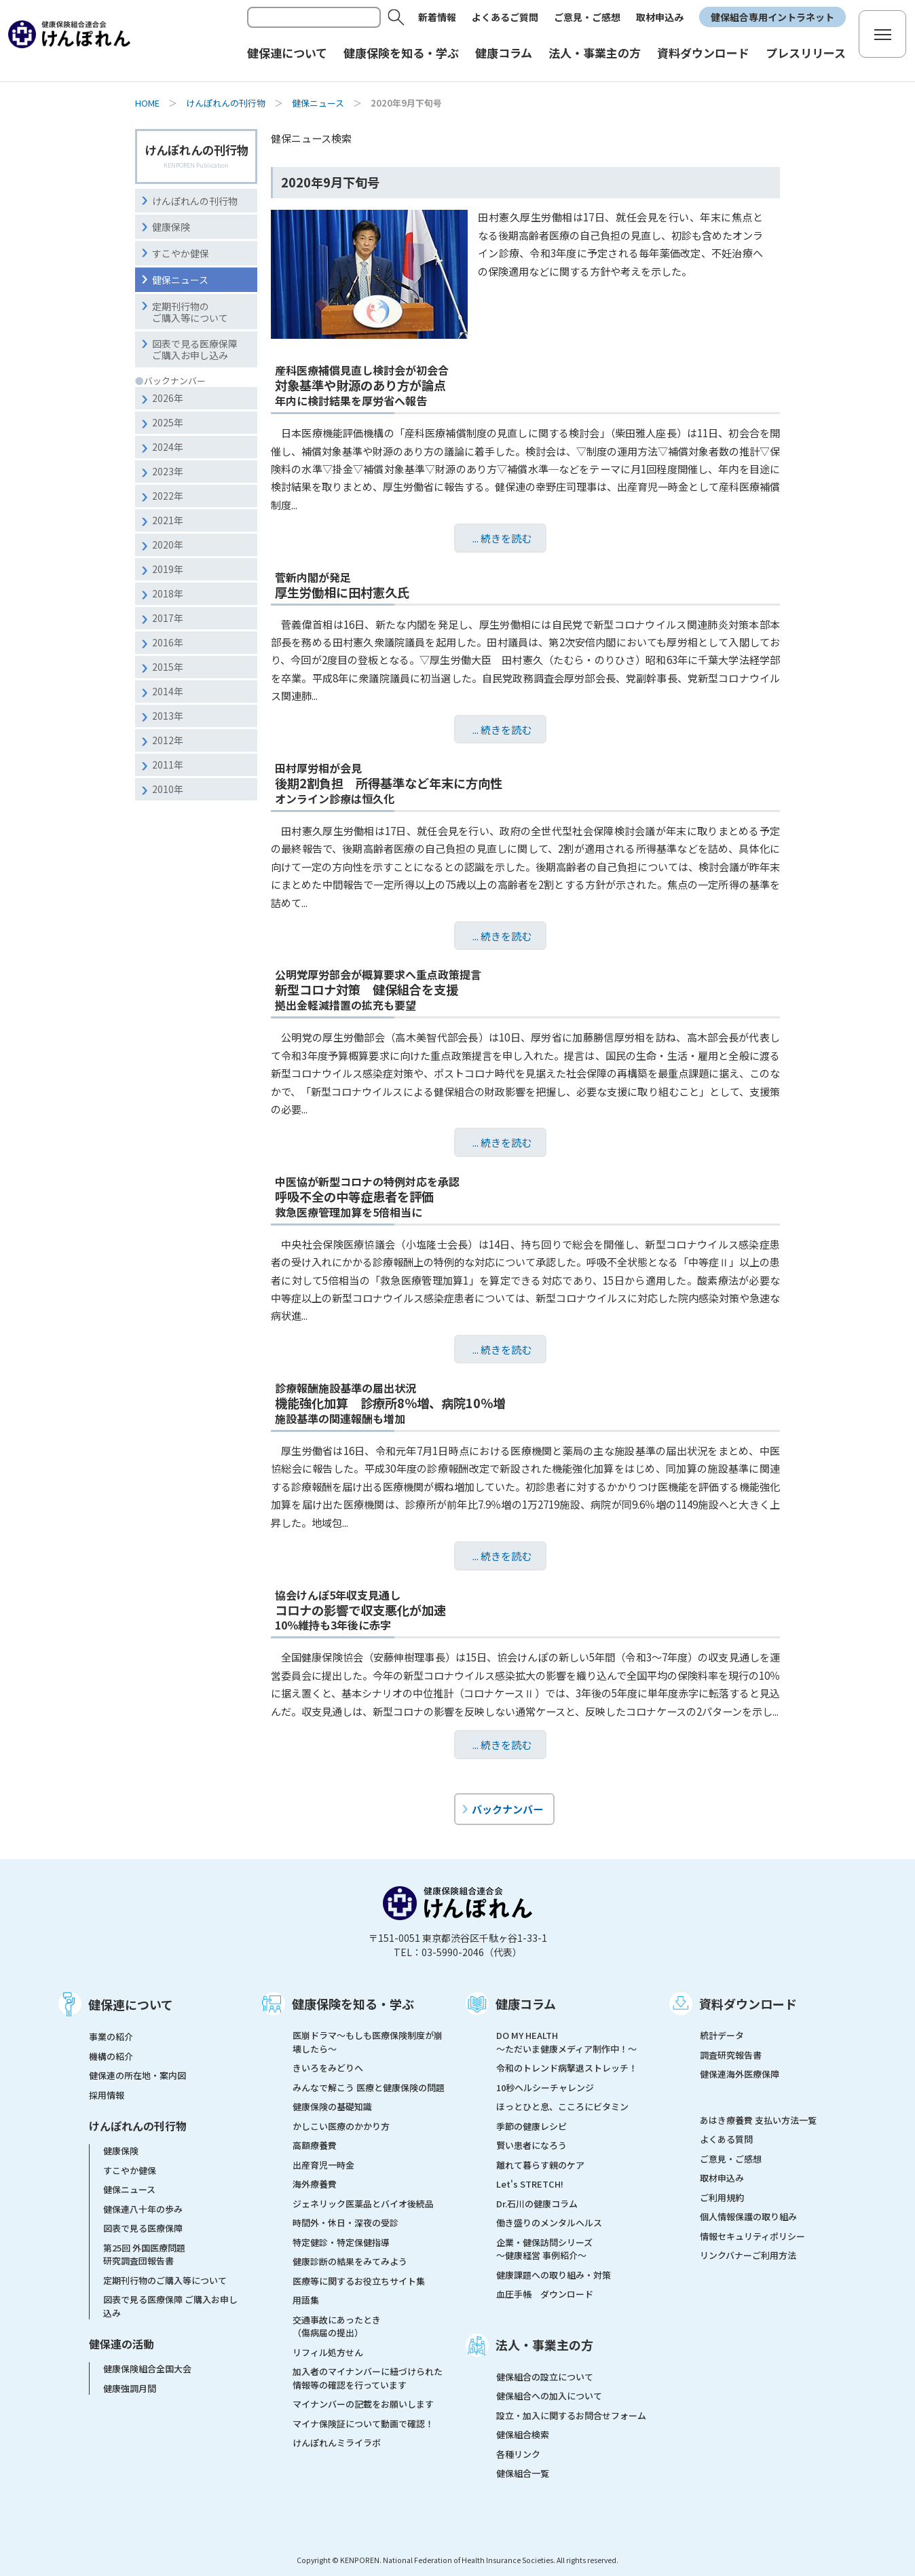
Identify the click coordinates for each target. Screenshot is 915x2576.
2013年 (167, 715)
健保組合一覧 (522, 2473)
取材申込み (660, 17)
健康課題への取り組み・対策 (553, 2274)
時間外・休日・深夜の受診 (345, 2222)
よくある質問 (726, 2139)
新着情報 (437, 17)
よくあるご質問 (505, 17)
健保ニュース (318, 102)
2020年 (167, 544)
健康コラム (526, 2003)
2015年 (167, 667)
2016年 (167, 642)
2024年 (167, 447)
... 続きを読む (501, 537)
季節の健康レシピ (531, 2126)
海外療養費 (315, 2183)
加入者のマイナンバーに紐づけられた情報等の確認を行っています (368, 2378)
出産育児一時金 (323, 2164)
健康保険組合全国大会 (147, 2368)
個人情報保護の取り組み (748, 2216)
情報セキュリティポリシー (752, 2236)
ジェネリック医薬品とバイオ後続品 (363, 2203)
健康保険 (171, 227)
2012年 (167, 740)
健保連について (130, 2004)
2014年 (167, 691)
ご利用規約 (722, 2197)
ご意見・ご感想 (587, 17)
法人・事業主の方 (544, 2344)
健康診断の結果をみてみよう (350, 2261)
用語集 (306, 2300)
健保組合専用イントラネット (772, 17)
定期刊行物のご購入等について (190, 312)
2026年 (167, 398)
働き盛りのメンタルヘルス (549, 2222)
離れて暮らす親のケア (540, 2164)
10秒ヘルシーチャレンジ (545, 2087)
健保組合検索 (522, 2434)
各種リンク (518, 2454)
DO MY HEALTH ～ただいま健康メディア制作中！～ (566, 2042)
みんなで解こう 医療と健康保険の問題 (369, 2087)
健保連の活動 (121, 2344)
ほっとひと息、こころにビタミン (562, 2106)
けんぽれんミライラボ (337, 2442)
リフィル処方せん (328, 2352)
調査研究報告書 (731, 2054)
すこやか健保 (180, 253)
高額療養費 (315, 2145)
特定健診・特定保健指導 (341, 2242)
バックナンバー (507, 1808)
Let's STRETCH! (529, 2183)
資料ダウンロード (748, 2003)
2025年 (167, 422)
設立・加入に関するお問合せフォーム (571, 2415)
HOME (147, 102)
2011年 (167, 764)
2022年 (167, 495)
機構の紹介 (111, 2056)
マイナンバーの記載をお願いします (363, 2403)
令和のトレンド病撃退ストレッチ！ (566, 2067)
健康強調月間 (129, 2388)
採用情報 (106, 2095)
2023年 (167, 471)
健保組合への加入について (549, 2395)
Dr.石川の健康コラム (537, 2203)
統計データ (722, 2035)
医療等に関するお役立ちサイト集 (359, 2281)
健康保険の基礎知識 (332, 2106)
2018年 (167, 593)
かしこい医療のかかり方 (341, 2126)
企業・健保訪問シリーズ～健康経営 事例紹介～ (544, 2249)
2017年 (167, 618)
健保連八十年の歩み (143, 2209)
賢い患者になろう (531, 2145)
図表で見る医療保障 (143, 2228)
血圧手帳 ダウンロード (544, 2293)
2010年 (167, 789)
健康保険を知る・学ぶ (353, 2003)
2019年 (167, 569)
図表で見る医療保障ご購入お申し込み (195, 349)
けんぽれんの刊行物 (225, 102)
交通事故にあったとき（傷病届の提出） (337, 2326)
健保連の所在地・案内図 (137, 2075)
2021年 (167, 520)
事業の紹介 (111, 2036)
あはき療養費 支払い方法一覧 (758, 2120)
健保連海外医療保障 (739, 2073)
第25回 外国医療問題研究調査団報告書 (144, 2254)
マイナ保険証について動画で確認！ (363, 2423)
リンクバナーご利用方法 (748, 2255)
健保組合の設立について (544, 2376)
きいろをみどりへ (328, 2067)
